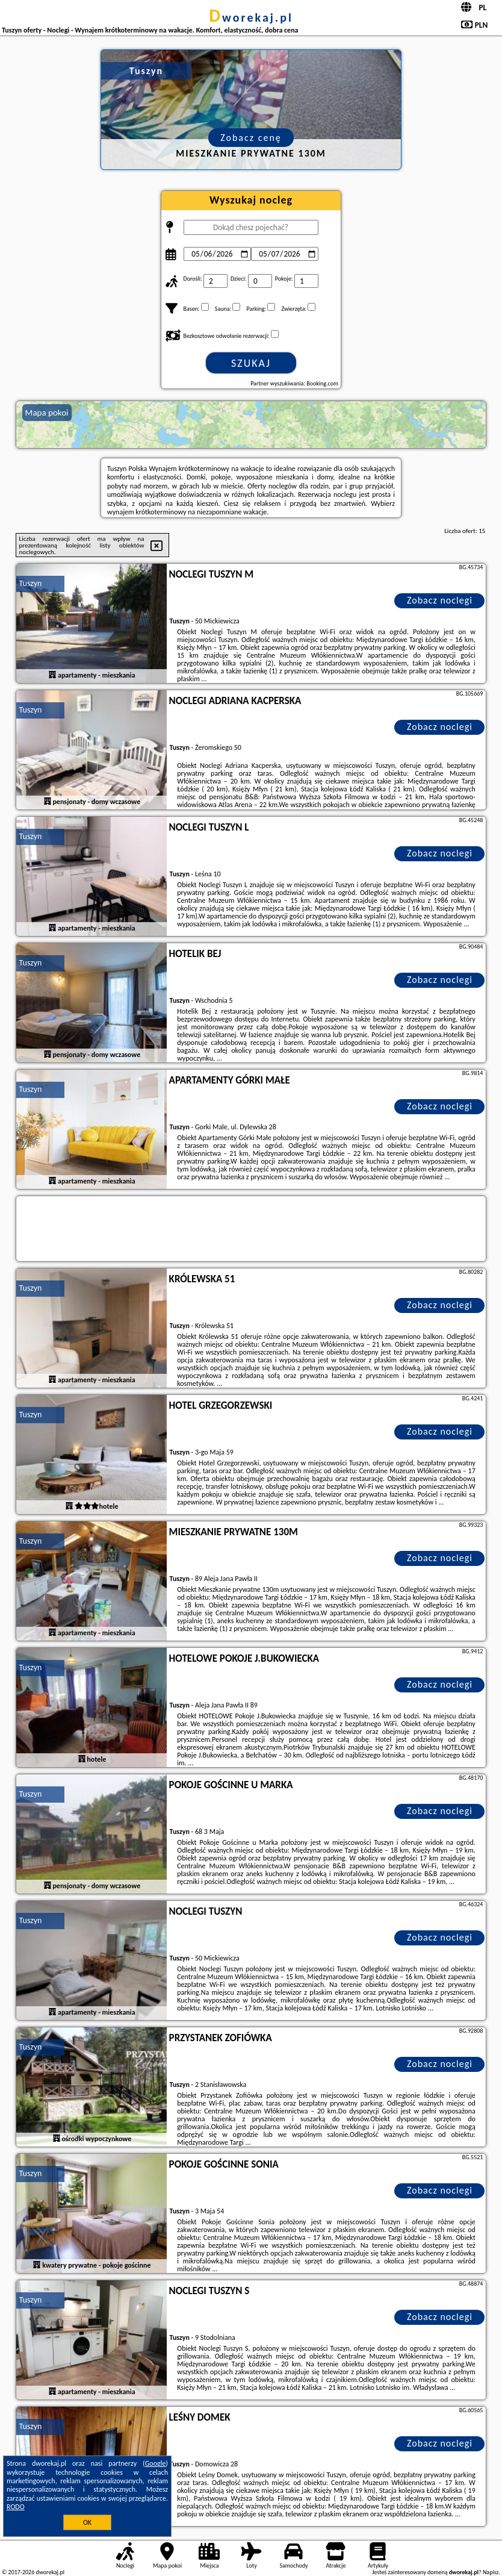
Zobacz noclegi (440, 600)
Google (155, 2463)
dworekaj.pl (251, 17)
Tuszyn (30, 583)
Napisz (491, 2572)
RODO (16, 2507)
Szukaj (251, 363)
